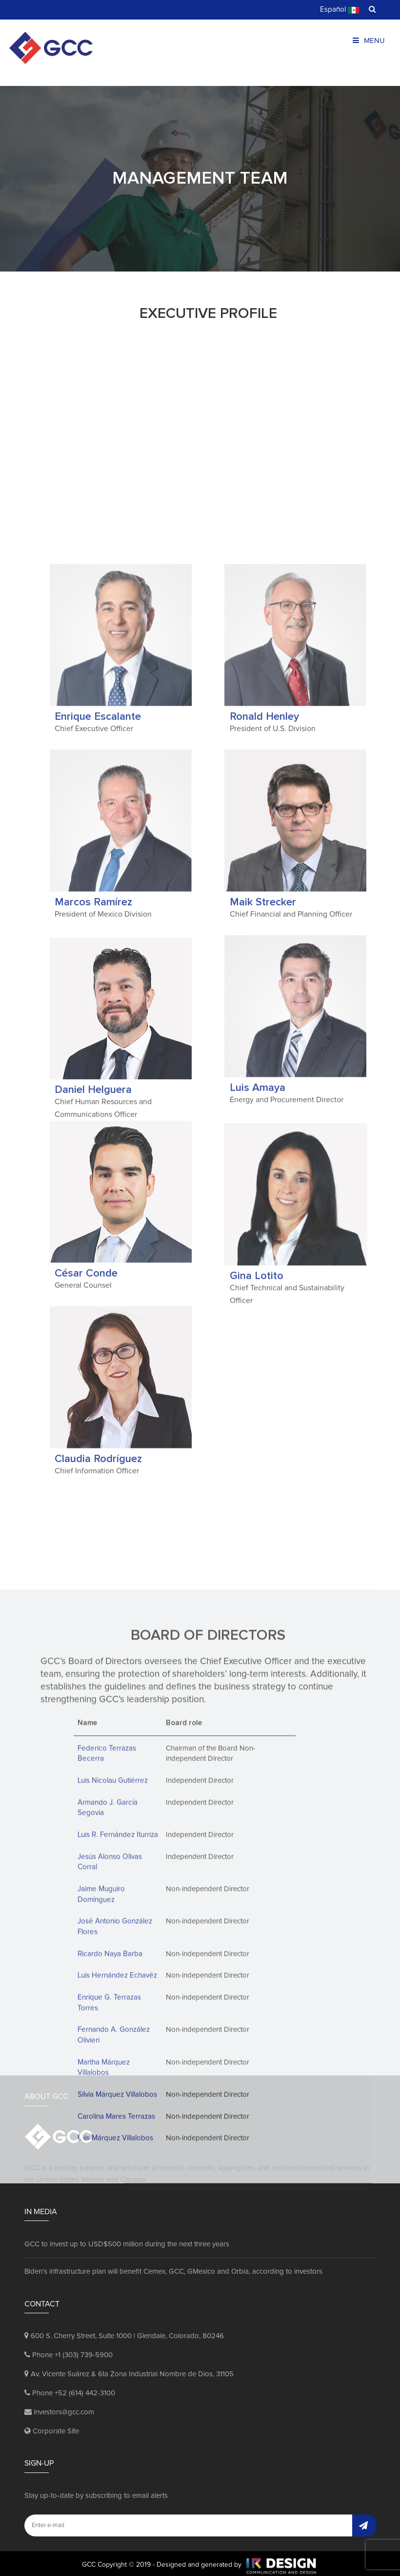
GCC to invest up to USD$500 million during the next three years (126, 2241)
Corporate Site (51, 2428)
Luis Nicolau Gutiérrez (112, 2022)
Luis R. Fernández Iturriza (117, 2075)
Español (340, 10)
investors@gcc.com (59, 2409)
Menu (369, 40)
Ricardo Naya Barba (110, 2194)
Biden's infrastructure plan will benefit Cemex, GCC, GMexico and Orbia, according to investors (173, 2268)
